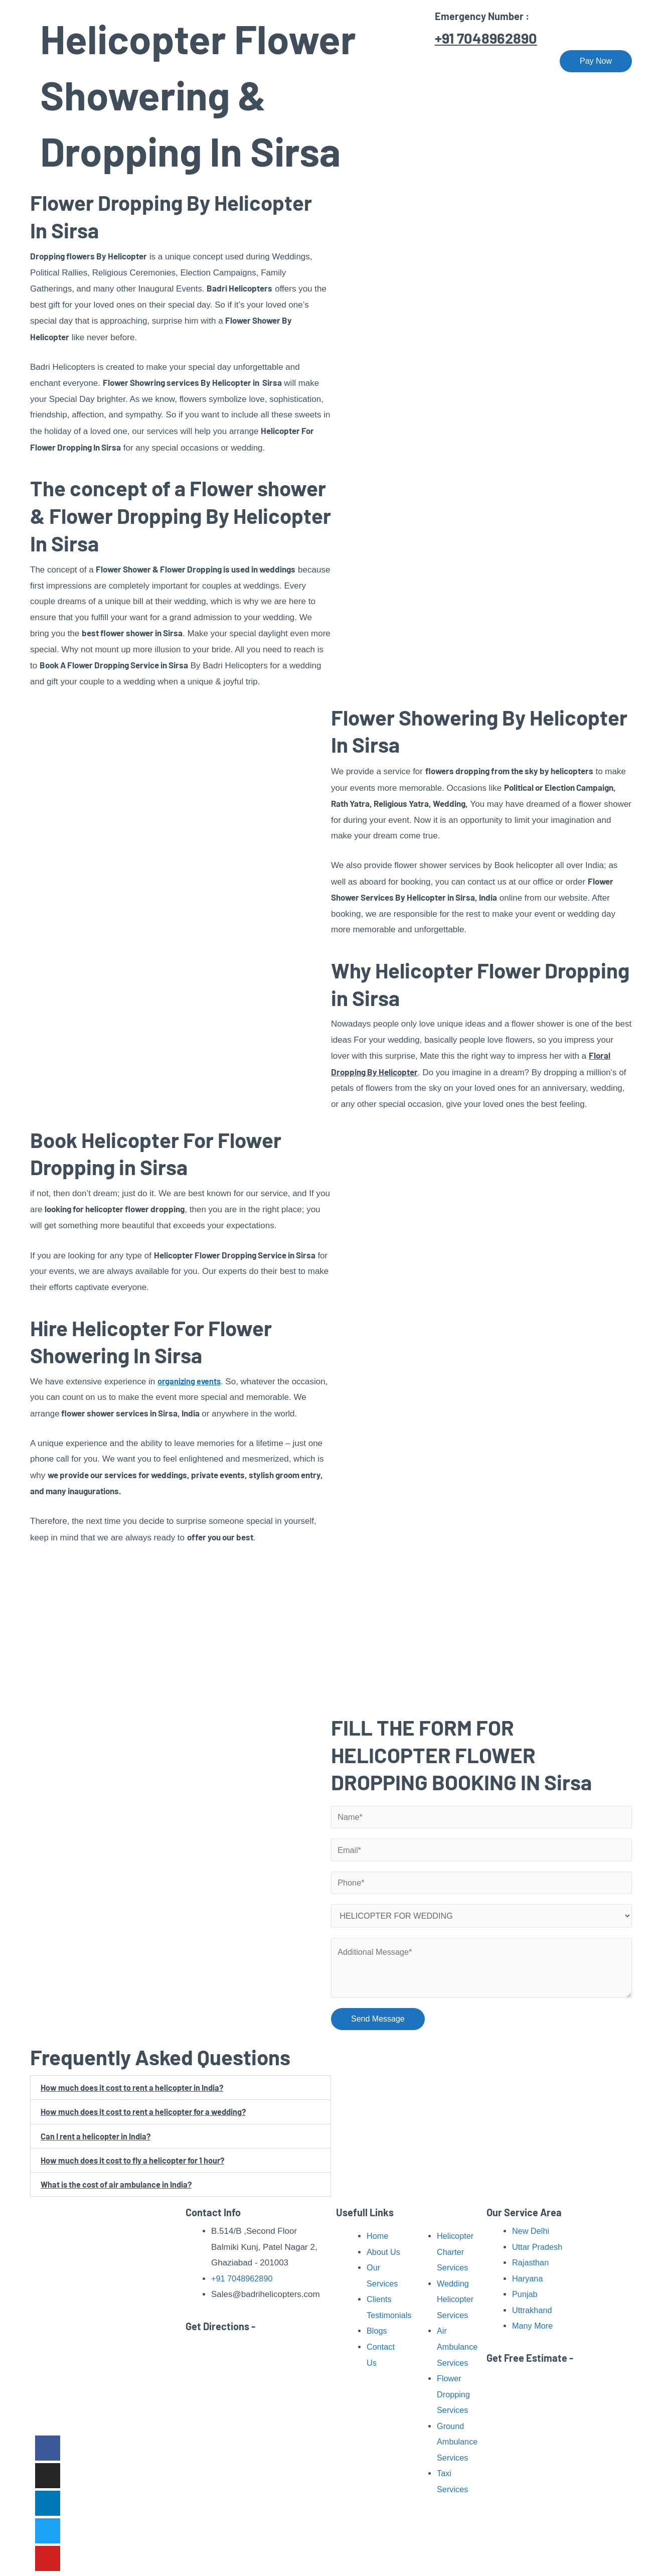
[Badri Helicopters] (82, 60)
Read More (116, 2407)
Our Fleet (464, 61)
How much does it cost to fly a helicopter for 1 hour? (135, 2165)
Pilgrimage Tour (392, 61)
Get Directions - (220, 2326)
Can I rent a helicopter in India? (97, 2140)
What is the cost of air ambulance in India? (118, 2189)
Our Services (315, 61)
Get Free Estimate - (529, 2358)
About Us (255, 61)
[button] (180, 2092)
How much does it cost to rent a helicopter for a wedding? (146, 2116)
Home (209, 61)
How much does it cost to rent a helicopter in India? (134, 2092)
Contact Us (520, 61)
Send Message (378, 2023)
